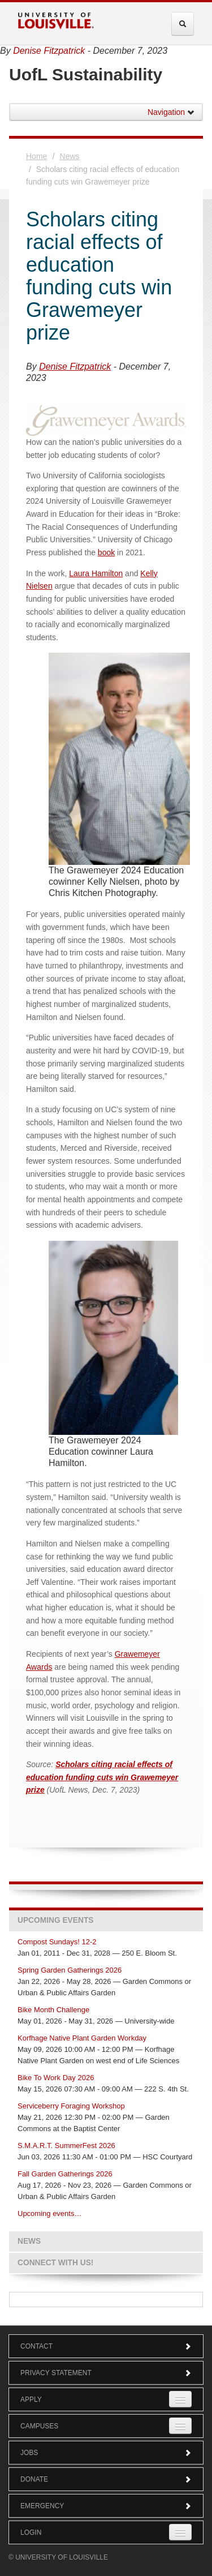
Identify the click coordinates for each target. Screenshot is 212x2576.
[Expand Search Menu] (182, 24)
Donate (106, 2479)
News (70, 156)
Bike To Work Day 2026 (56, 2077)
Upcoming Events (55, 1920)
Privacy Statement (106, 2373)
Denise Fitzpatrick (49, 50)
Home (36, 156)
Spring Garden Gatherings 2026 (70, 1970)
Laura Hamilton (96, 573)
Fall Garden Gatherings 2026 (65, 2174)
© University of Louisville (58, 2557)
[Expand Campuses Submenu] (180, 2426)
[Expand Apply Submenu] (180, 2399)
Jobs (106, 2453)
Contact (106, 2346)
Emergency (106, 2506)
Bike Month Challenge (53, 2009)
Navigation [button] (171, 112)
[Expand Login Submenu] (180, 2532)
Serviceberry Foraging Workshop (71, 2106)
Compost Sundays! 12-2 (57, 1942)
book (106, 552)
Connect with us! (55, 2262)
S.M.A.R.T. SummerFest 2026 (66, 2145)
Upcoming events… (49, 2213)
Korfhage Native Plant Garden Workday (82, 2038)
